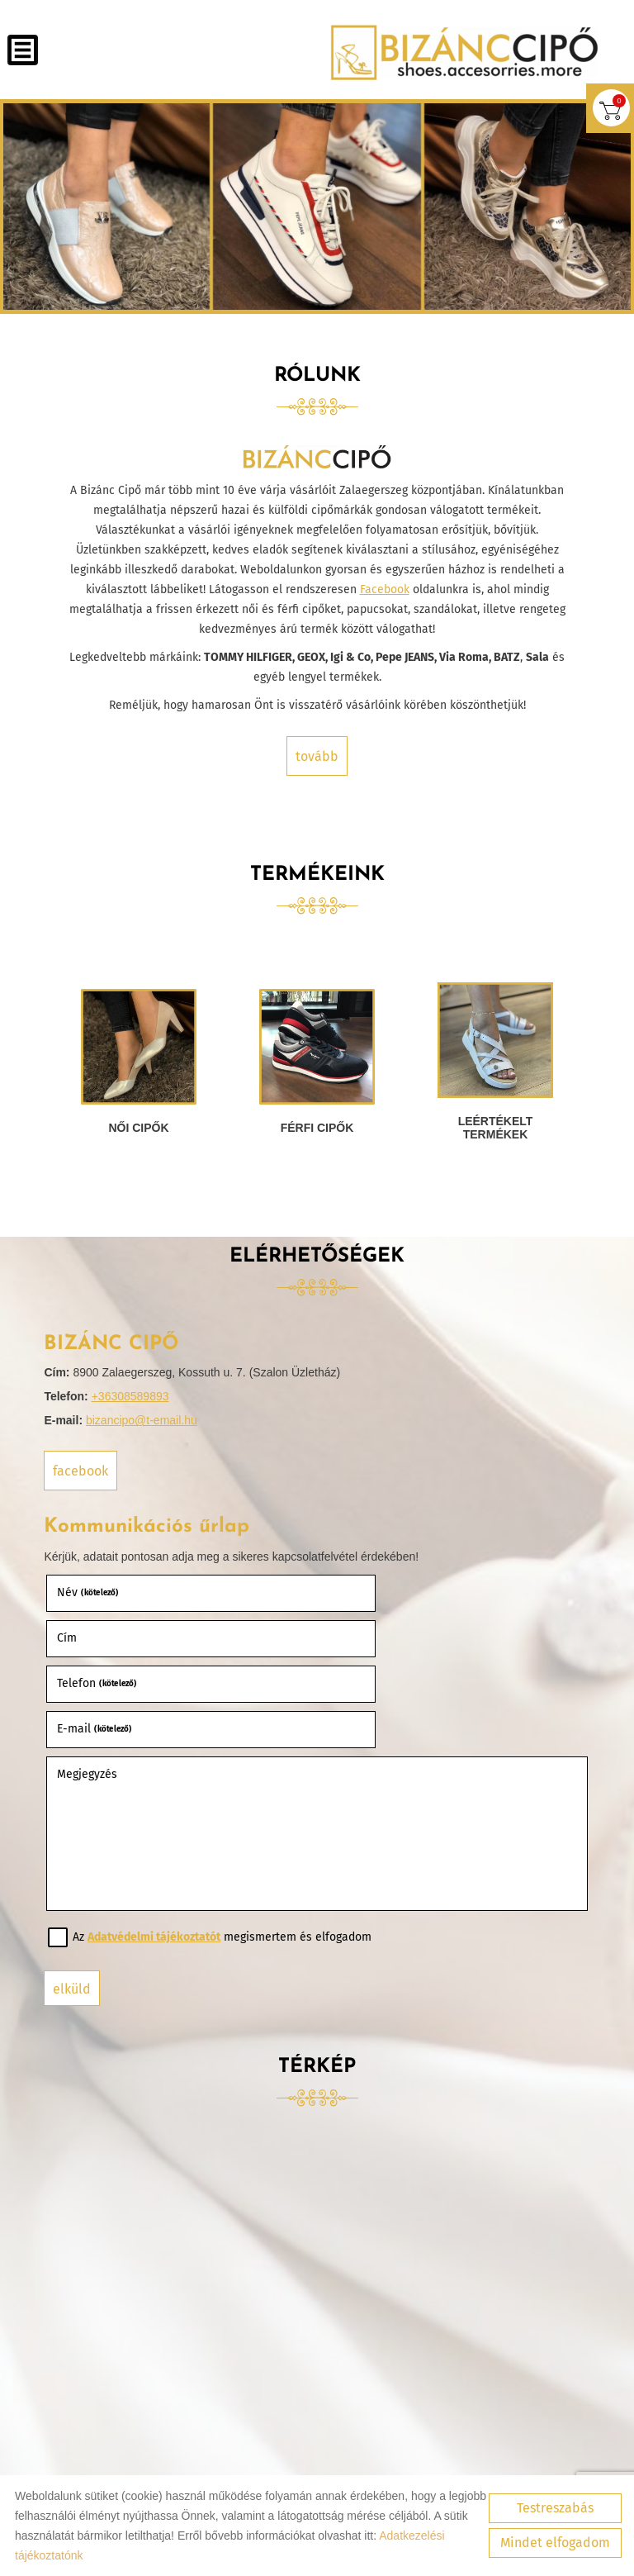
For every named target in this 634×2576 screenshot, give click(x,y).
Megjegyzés (93, 1681)
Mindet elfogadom (555, 2542)
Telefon (103, 1636)
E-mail (367, 1636)
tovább (317, 754)
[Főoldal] (458, 52)
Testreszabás (555, 2508)
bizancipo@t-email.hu (147, 1421)
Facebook (384, 587)
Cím (340, 1591)
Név (94, 1591)
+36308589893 (135, 1397)
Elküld (78, 1895)
